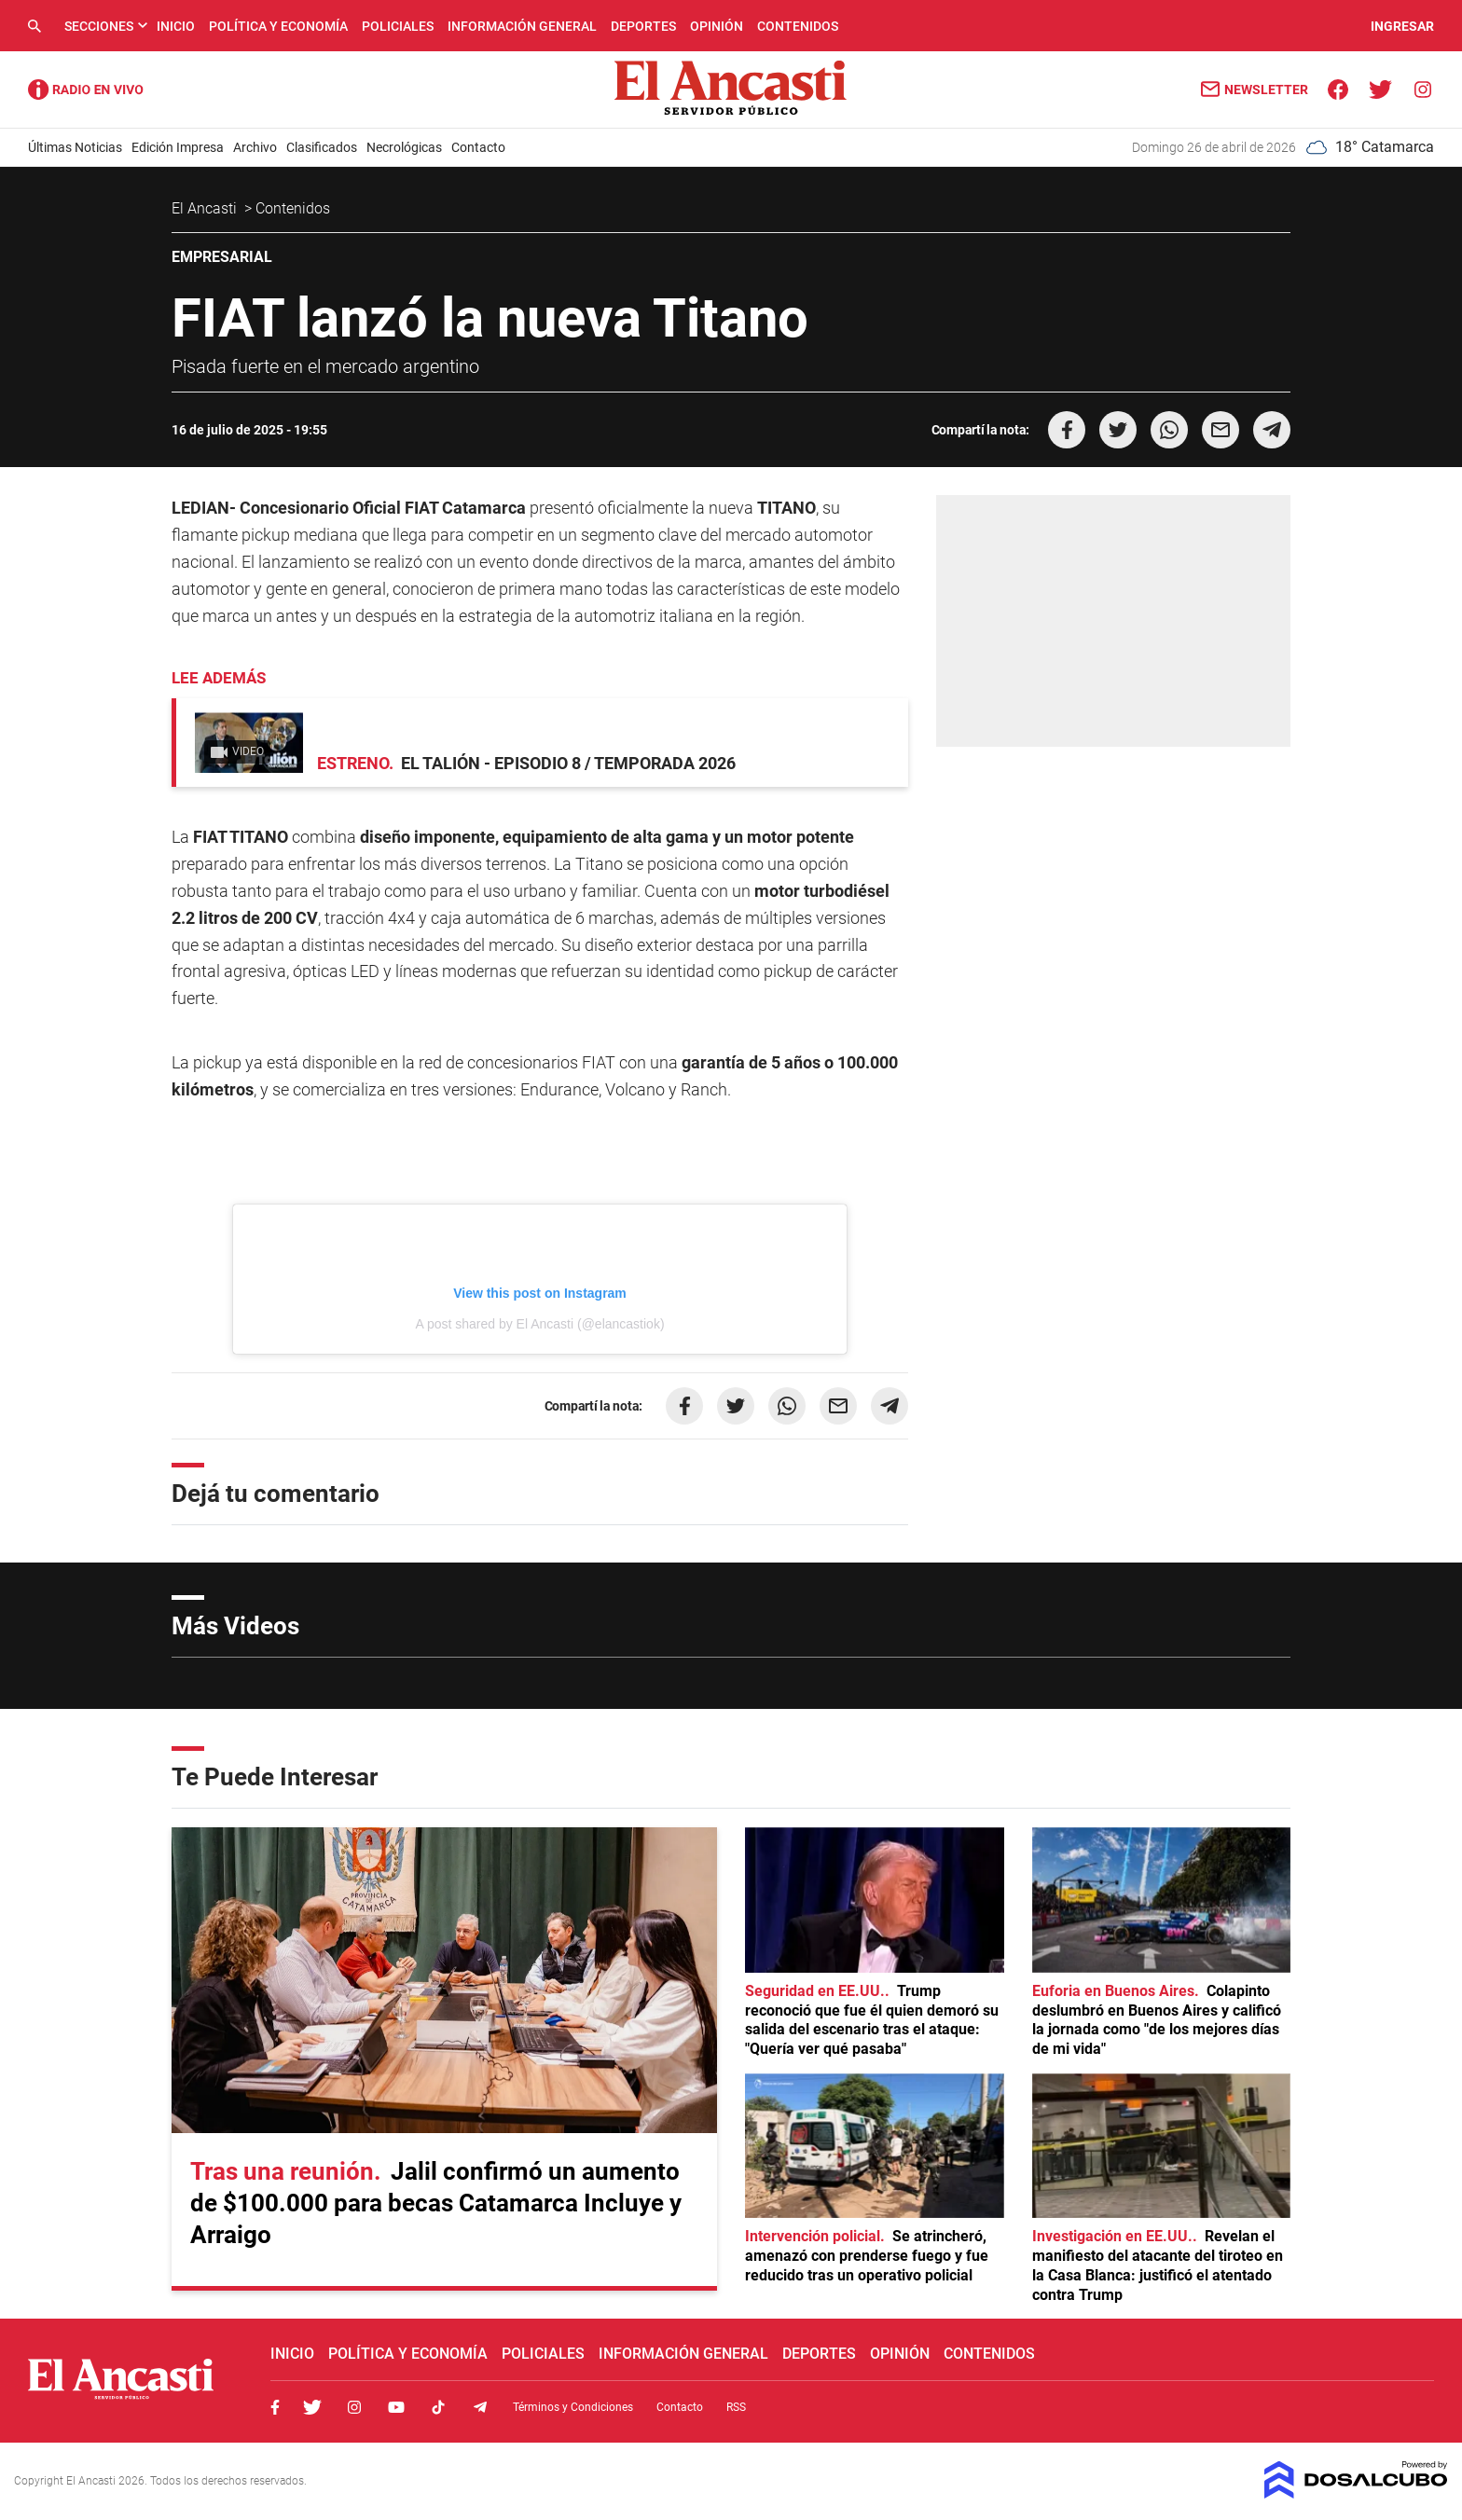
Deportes (643, 26)
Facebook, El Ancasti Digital (275, 2407)
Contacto (478, 147)
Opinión (716, 26)
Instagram (354, 2407)
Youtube (396, 2407)
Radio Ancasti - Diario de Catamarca (86, 89)
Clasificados (321, 147)
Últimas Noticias (75, 147)
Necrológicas (404, 147)
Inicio (176, 26)
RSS (736, 2407)
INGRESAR (1402, 26)
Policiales (398, 26)
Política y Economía (278, 26)
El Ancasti (206, 208)
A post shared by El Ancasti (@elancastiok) (539, 1323)
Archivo (255, 147)
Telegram (480, 2407)
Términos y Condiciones (573, 2407)
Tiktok (438, 2407)
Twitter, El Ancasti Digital (312, 2407)
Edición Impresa (177, 147)
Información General (522, 26)
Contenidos (797, 26)
